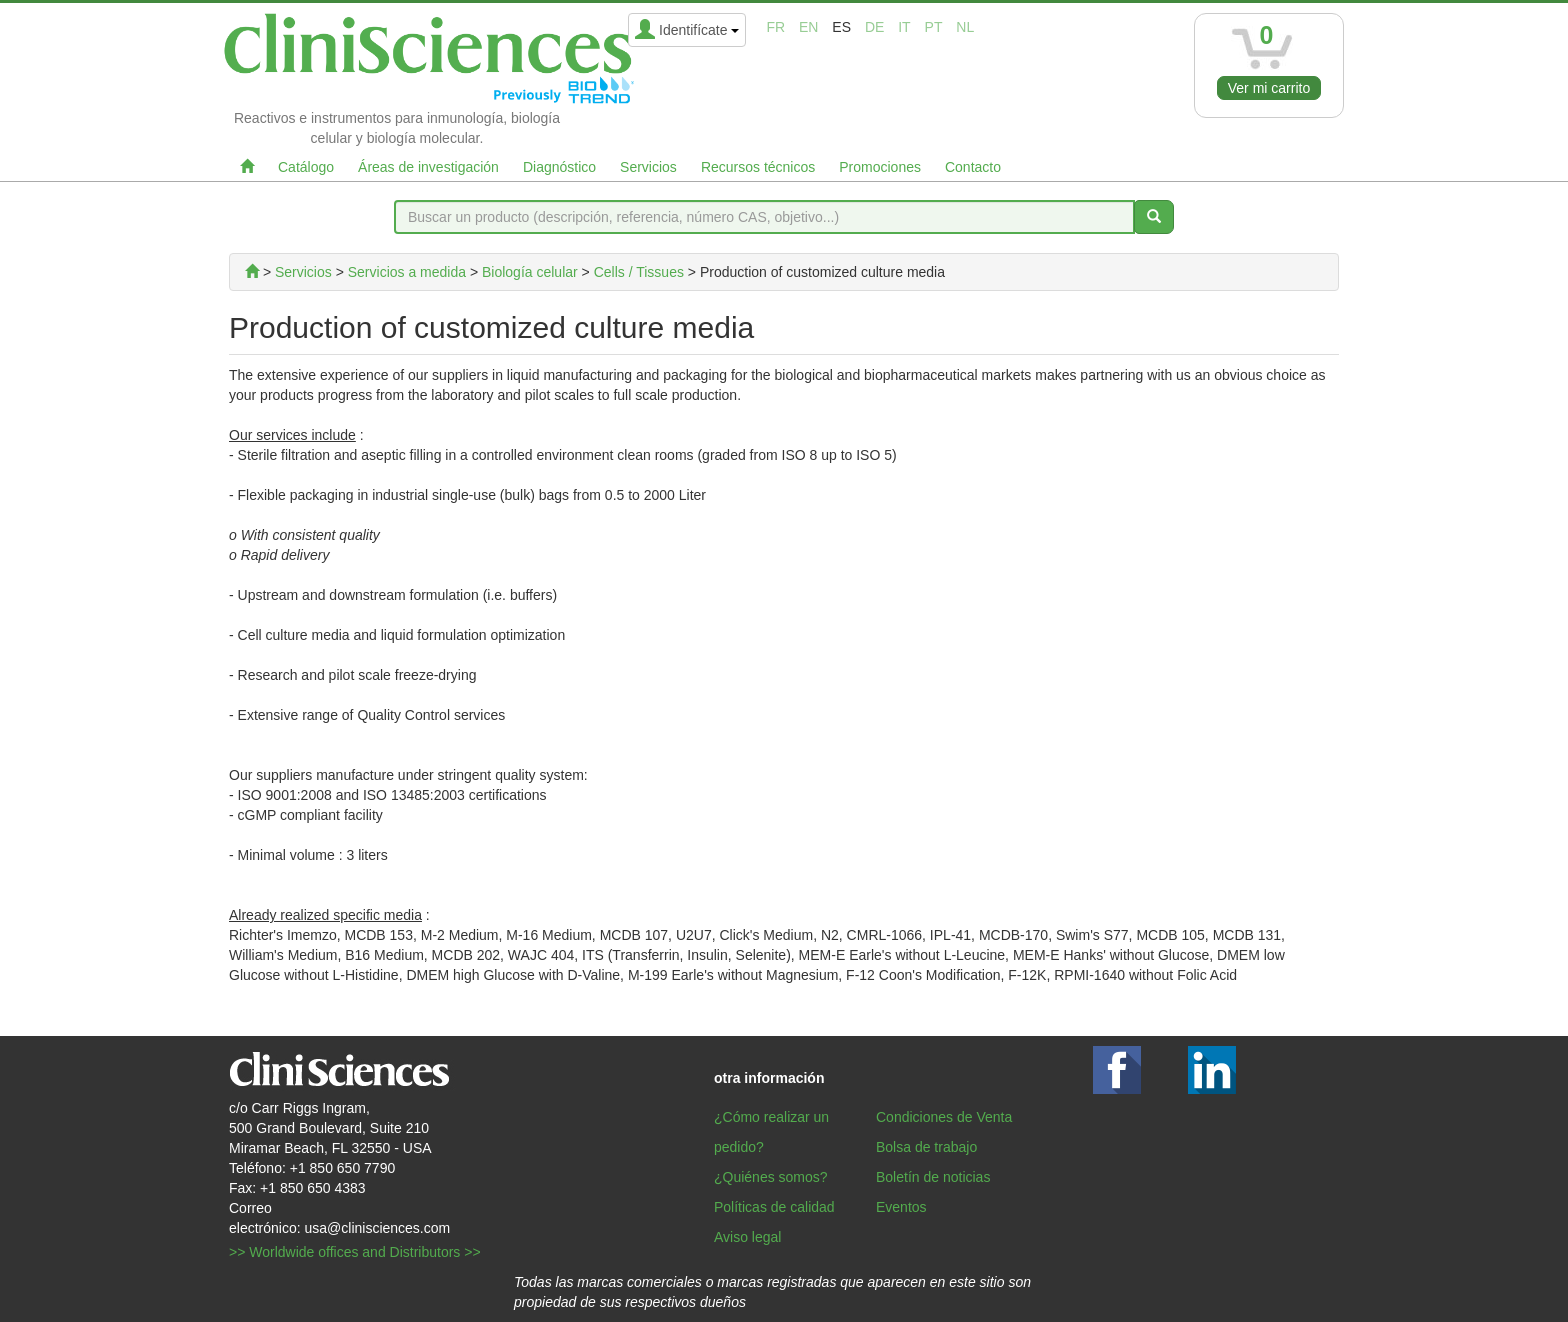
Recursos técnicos (758, 167)
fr (775, 27)
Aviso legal (747, 1237)
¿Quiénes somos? (771, 1177)
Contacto (973, 167)
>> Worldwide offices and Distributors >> (355, 1252)
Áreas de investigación (428, 167)
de (874, 27)
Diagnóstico (559, 167)
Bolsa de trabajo (926, 1147)
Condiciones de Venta (944, 1117)
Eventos (901, 1207)
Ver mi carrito (1269, 88)
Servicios (648, 167)
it (904, 27)
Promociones (880, 167)
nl (965, 27)
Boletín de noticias (933, 1177)
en (808, 27)
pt (934, 27)
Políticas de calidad (774, 1207)
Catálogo (306, 167)
